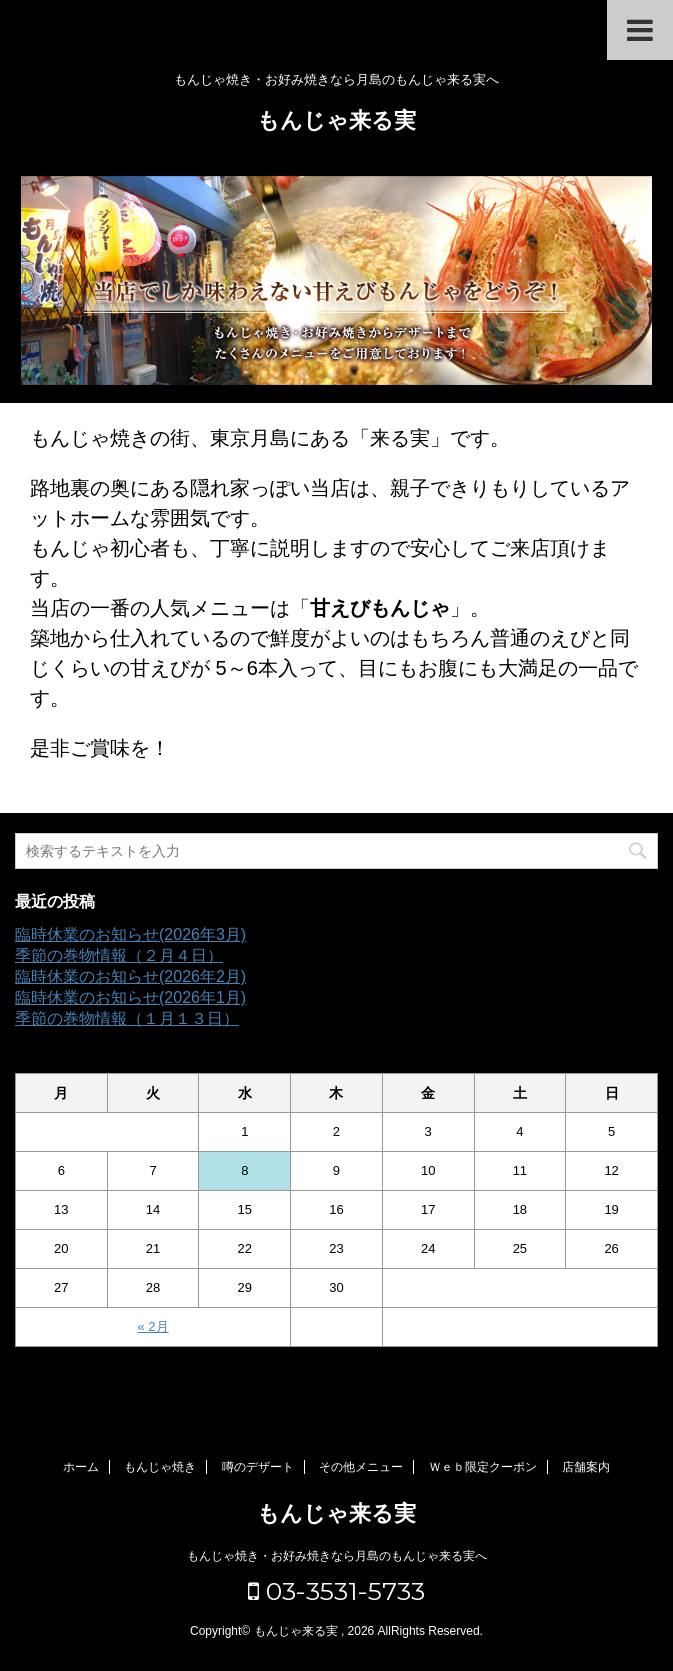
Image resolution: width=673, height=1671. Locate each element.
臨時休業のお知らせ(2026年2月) (130, 976)
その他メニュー (361, 1467)
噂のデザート (258, 1467)
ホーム (81, 1467)
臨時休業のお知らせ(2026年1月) (130, 997)
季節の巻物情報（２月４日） (119, 955)
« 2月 (153, 1326)
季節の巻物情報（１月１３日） (127, 1018)
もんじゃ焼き (160, 1467)
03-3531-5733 (336, 1591)
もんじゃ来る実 (336, 122)
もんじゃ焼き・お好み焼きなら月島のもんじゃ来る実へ (337, 1556)
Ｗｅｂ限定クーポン (483, 1467)
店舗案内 (586, 1467)
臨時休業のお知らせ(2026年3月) (130, 934)
